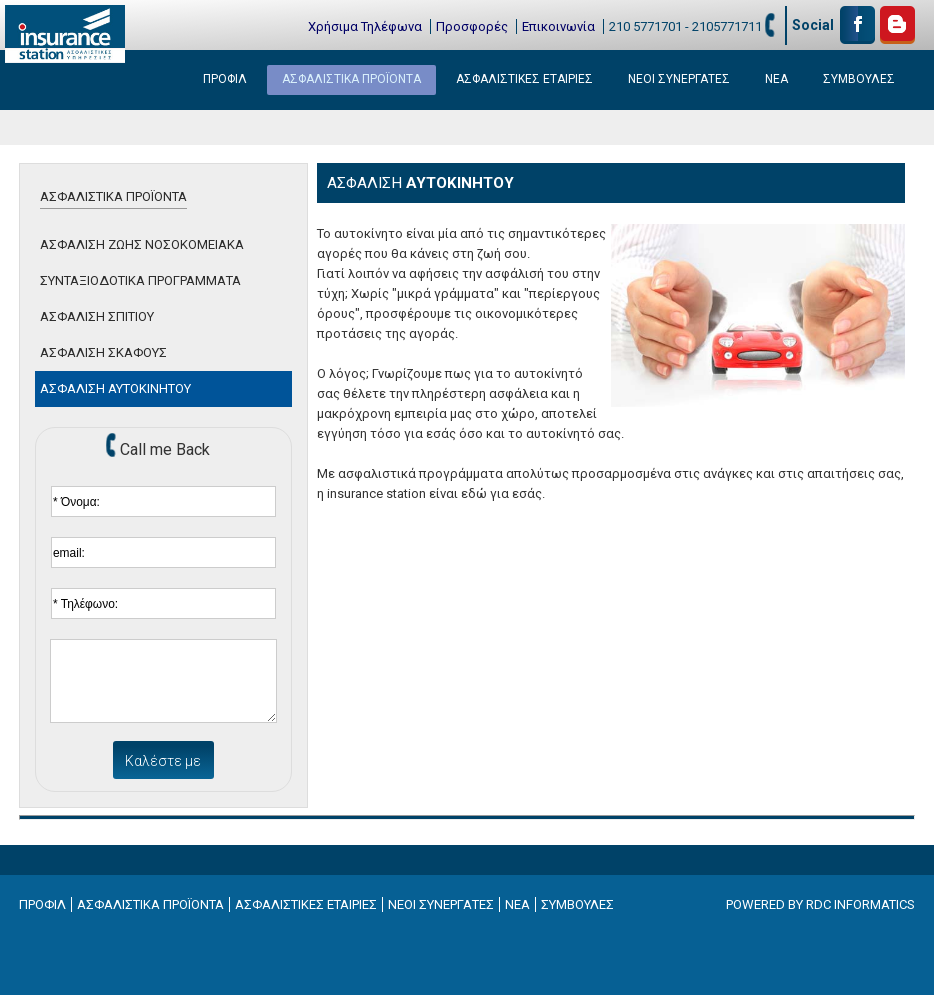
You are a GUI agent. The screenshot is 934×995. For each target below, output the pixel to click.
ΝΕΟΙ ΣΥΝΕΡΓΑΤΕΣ (679, 79)
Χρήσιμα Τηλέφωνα (365, 26)
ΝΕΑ (776, 79)
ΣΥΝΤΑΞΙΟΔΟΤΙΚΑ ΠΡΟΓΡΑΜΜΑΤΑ (140, 280)
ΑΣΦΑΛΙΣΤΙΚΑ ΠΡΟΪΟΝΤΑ (351, 79)
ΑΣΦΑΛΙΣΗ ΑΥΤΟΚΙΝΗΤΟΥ (115, 388)
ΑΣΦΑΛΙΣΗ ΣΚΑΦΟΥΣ (103, 352)
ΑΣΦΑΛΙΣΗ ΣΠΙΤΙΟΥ (97, 316)
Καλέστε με (163, 761)
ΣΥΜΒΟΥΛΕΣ (859, 79)
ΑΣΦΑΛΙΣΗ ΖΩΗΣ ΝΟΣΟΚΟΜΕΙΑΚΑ (142, 244)
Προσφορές (472, 26)
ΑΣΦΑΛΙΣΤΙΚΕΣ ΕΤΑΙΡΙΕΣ (524, 79)
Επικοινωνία (558, 26)
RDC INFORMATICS (860, 904)
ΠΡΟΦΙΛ (225, 79)
